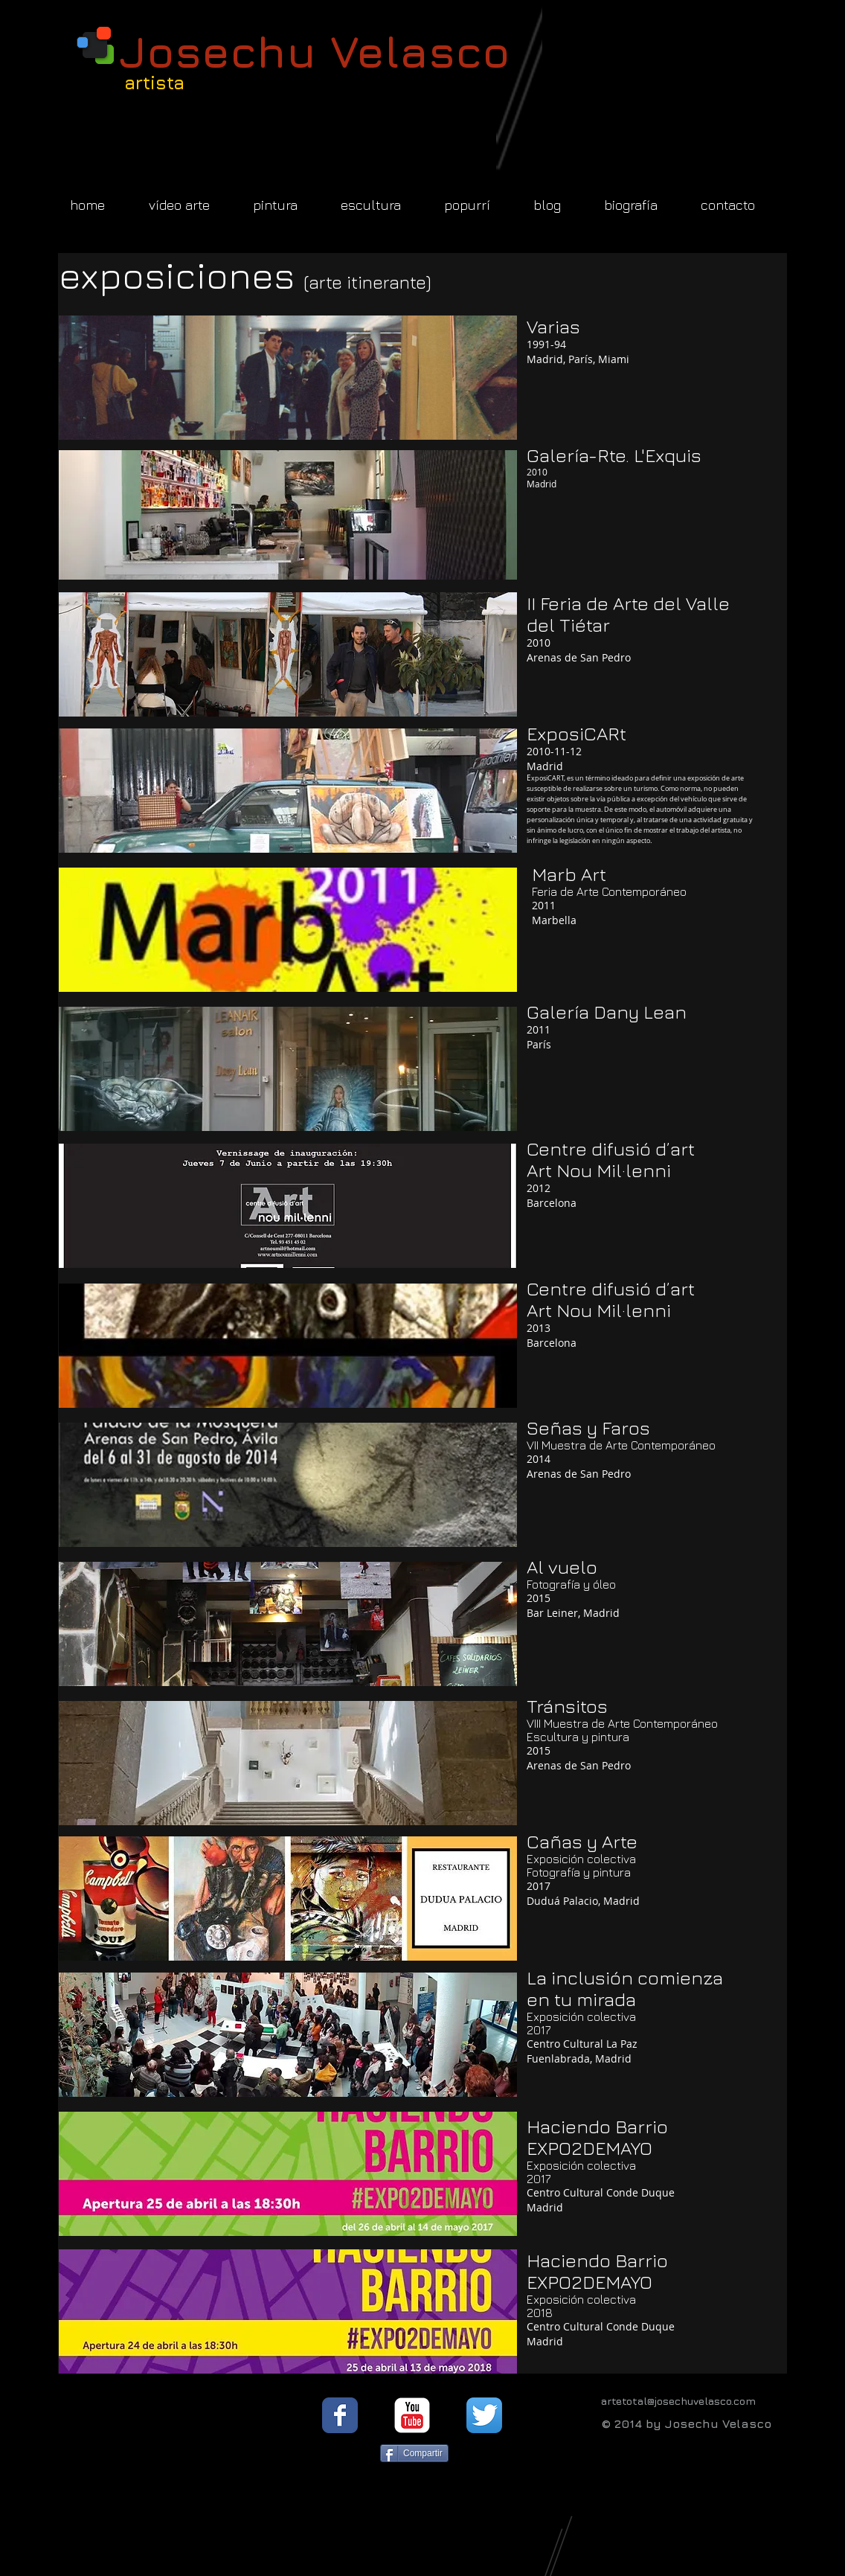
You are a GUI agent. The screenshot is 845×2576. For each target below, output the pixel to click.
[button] (288, 377)
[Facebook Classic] (340, 2415)
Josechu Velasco (314, 51)
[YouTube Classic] (412, 2415)
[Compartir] (414, 2453)
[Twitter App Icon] (484, 2415)
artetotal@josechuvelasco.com (678, 2400)
